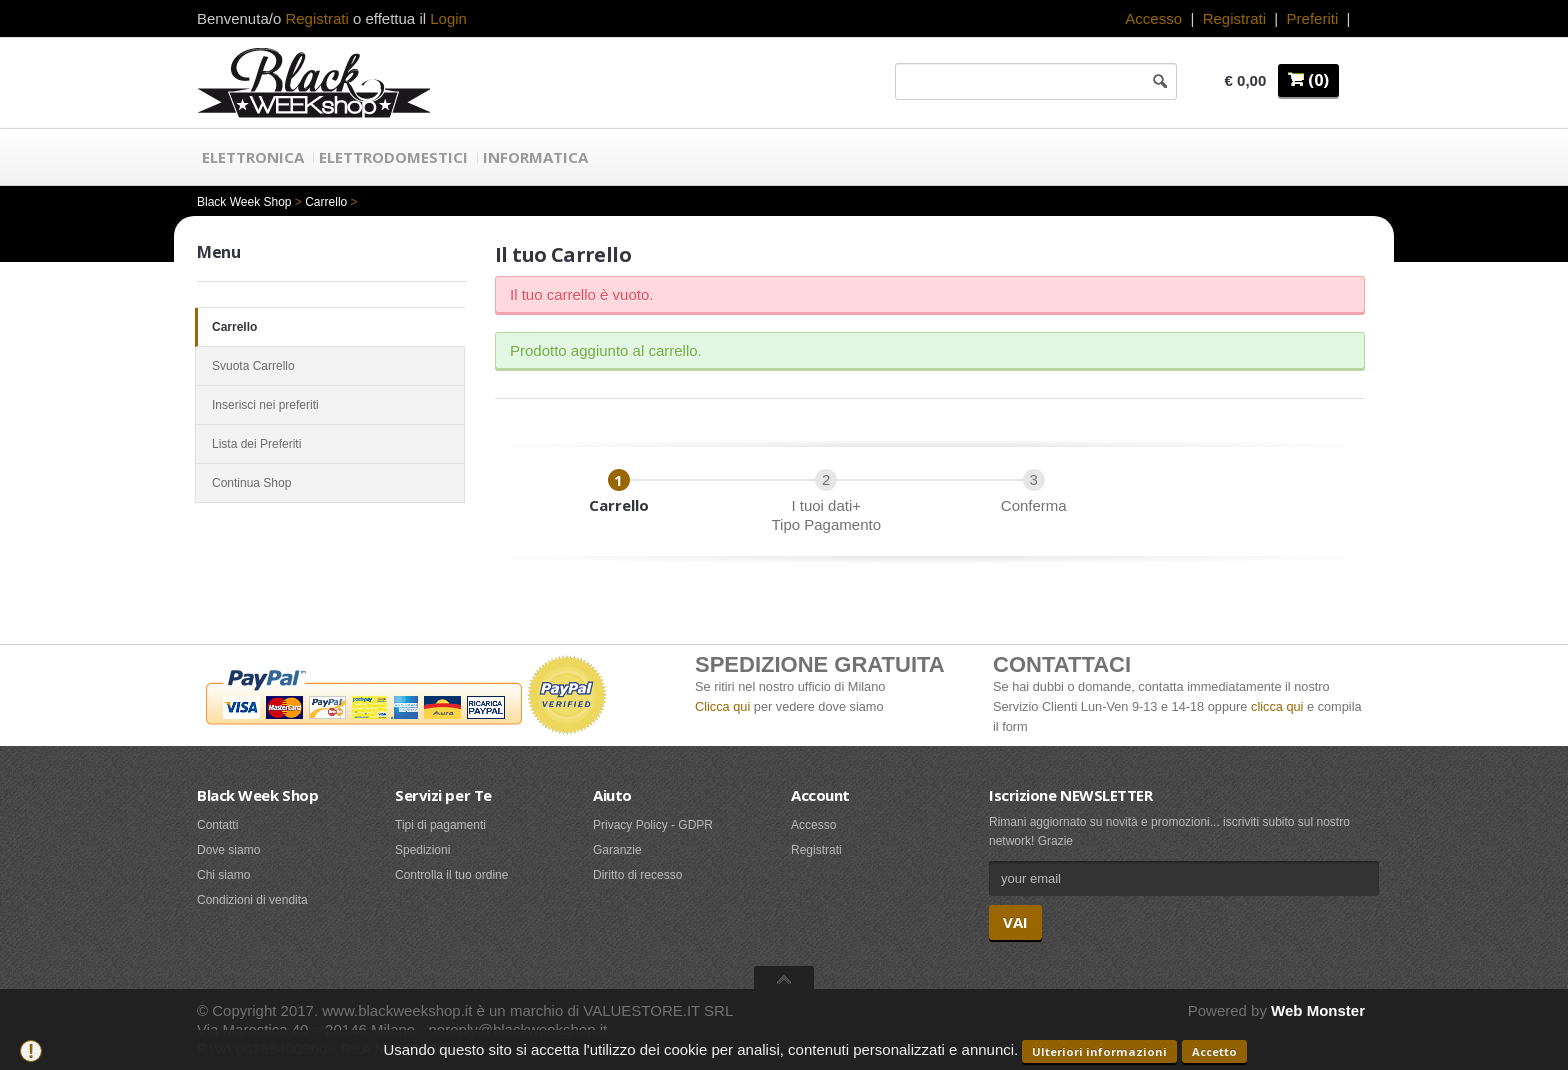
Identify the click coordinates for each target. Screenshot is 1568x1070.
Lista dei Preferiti (330, 444)
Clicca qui (722, 706)
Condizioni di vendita (252, 900)
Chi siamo (223, 875)
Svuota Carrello (330, 366)
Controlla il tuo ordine (451, 875)
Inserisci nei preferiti (330, 405)
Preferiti (1313, 18)
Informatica (535, 157)
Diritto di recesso (637, 875)
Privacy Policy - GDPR (653, 825)
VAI (1015, 922)
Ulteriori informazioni (1099, 1051)
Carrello (326, 202)
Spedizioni (422, 850)
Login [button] (448, 18)
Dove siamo (228, 850)
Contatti (217, 825)
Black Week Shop (244, 202)
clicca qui (1277, 706)
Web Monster (1318, 1010)
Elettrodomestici (393, 157)
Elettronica (253, 157)
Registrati (1234, 18)
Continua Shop (330, 483)
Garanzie (617, 850)
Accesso (1153, 18)
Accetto (1214, 1051)
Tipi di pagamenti (440, 825)
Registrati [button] (316, 18)
